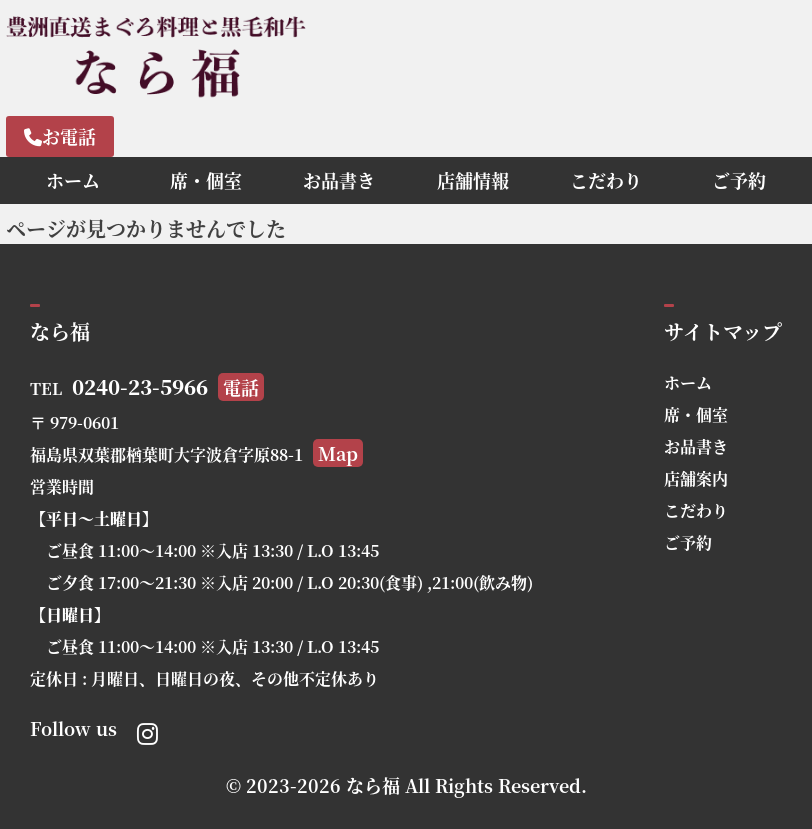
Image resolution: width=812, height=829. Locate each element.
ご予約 (739, 180)
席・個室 (206, 180)
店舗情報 (473, 180)
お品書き (339, 180)
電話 (241, 387)
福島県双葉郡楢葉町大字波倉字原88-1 (196, 454)
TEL (147, 388)
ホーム (73, 180)
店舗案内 (696, 478)
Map (338, 453)
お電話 (60, 136)
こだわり (606, 180)
